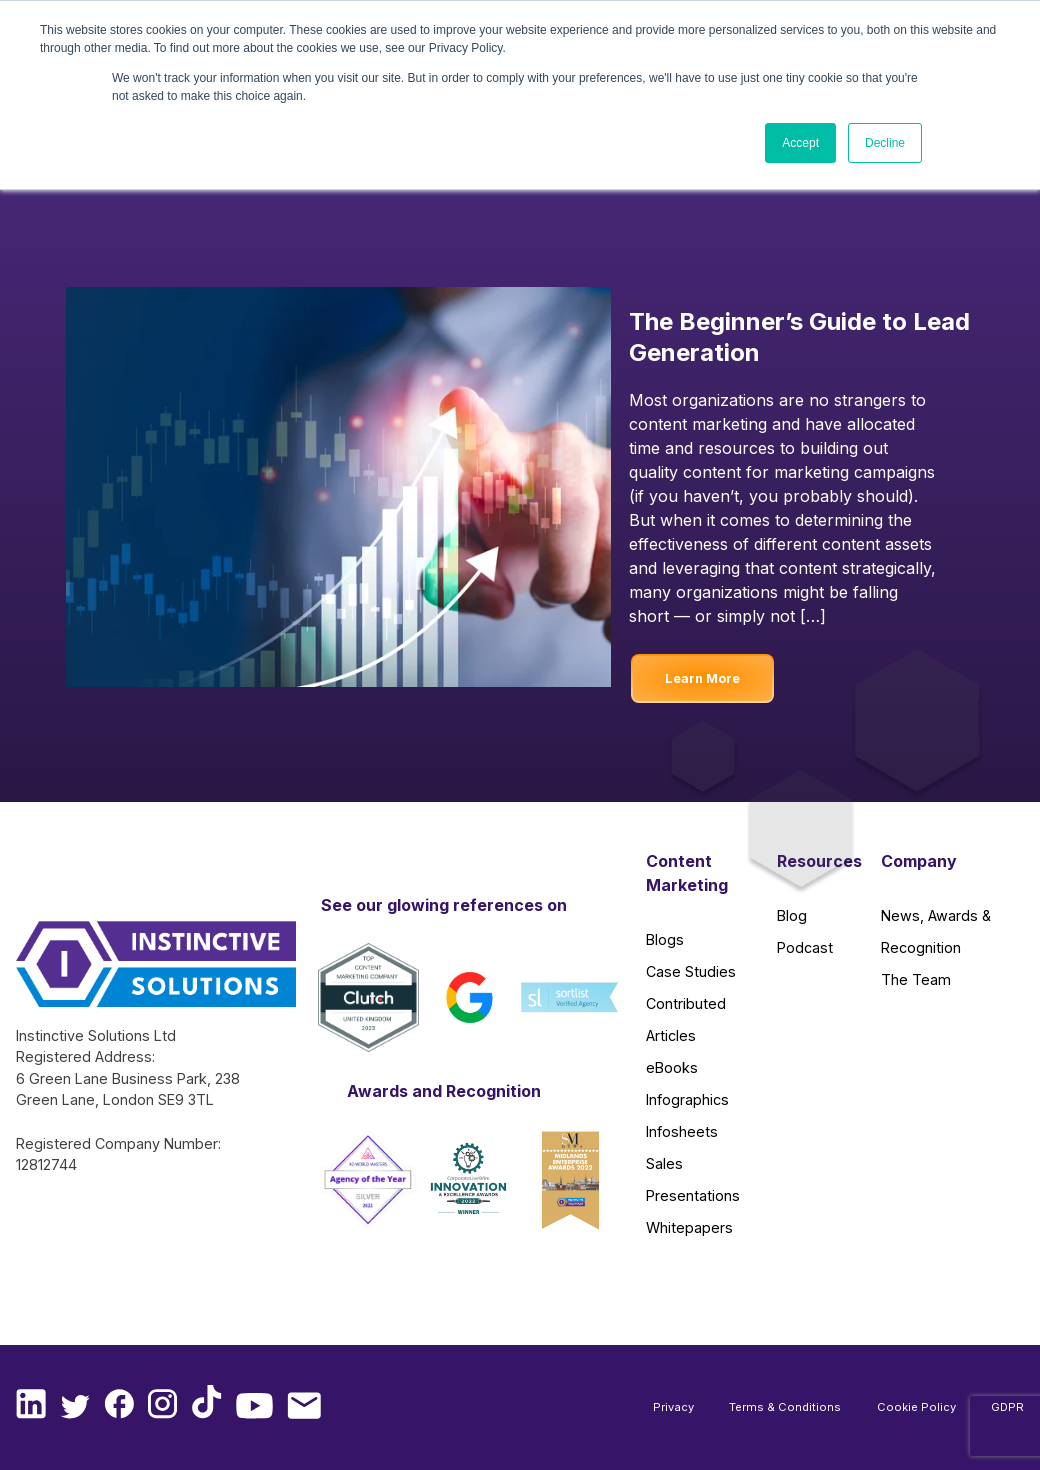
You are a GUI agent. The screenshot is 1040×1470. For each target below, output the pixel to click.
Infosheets (682, 1131)
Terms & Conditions (785, 1407)
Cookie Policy (916, 1407)
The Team (916, 979)
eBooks (672, 1067)
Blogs (665, 939)
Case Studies (691, 971)
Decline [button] (885, 143)
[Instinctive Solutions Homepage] (129, 973)
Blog (792, 915)
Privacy (673, 1407)
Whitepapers (689, 1227)
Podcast (805, 947)
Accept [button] (800, 143)
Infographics (687, 1099)
